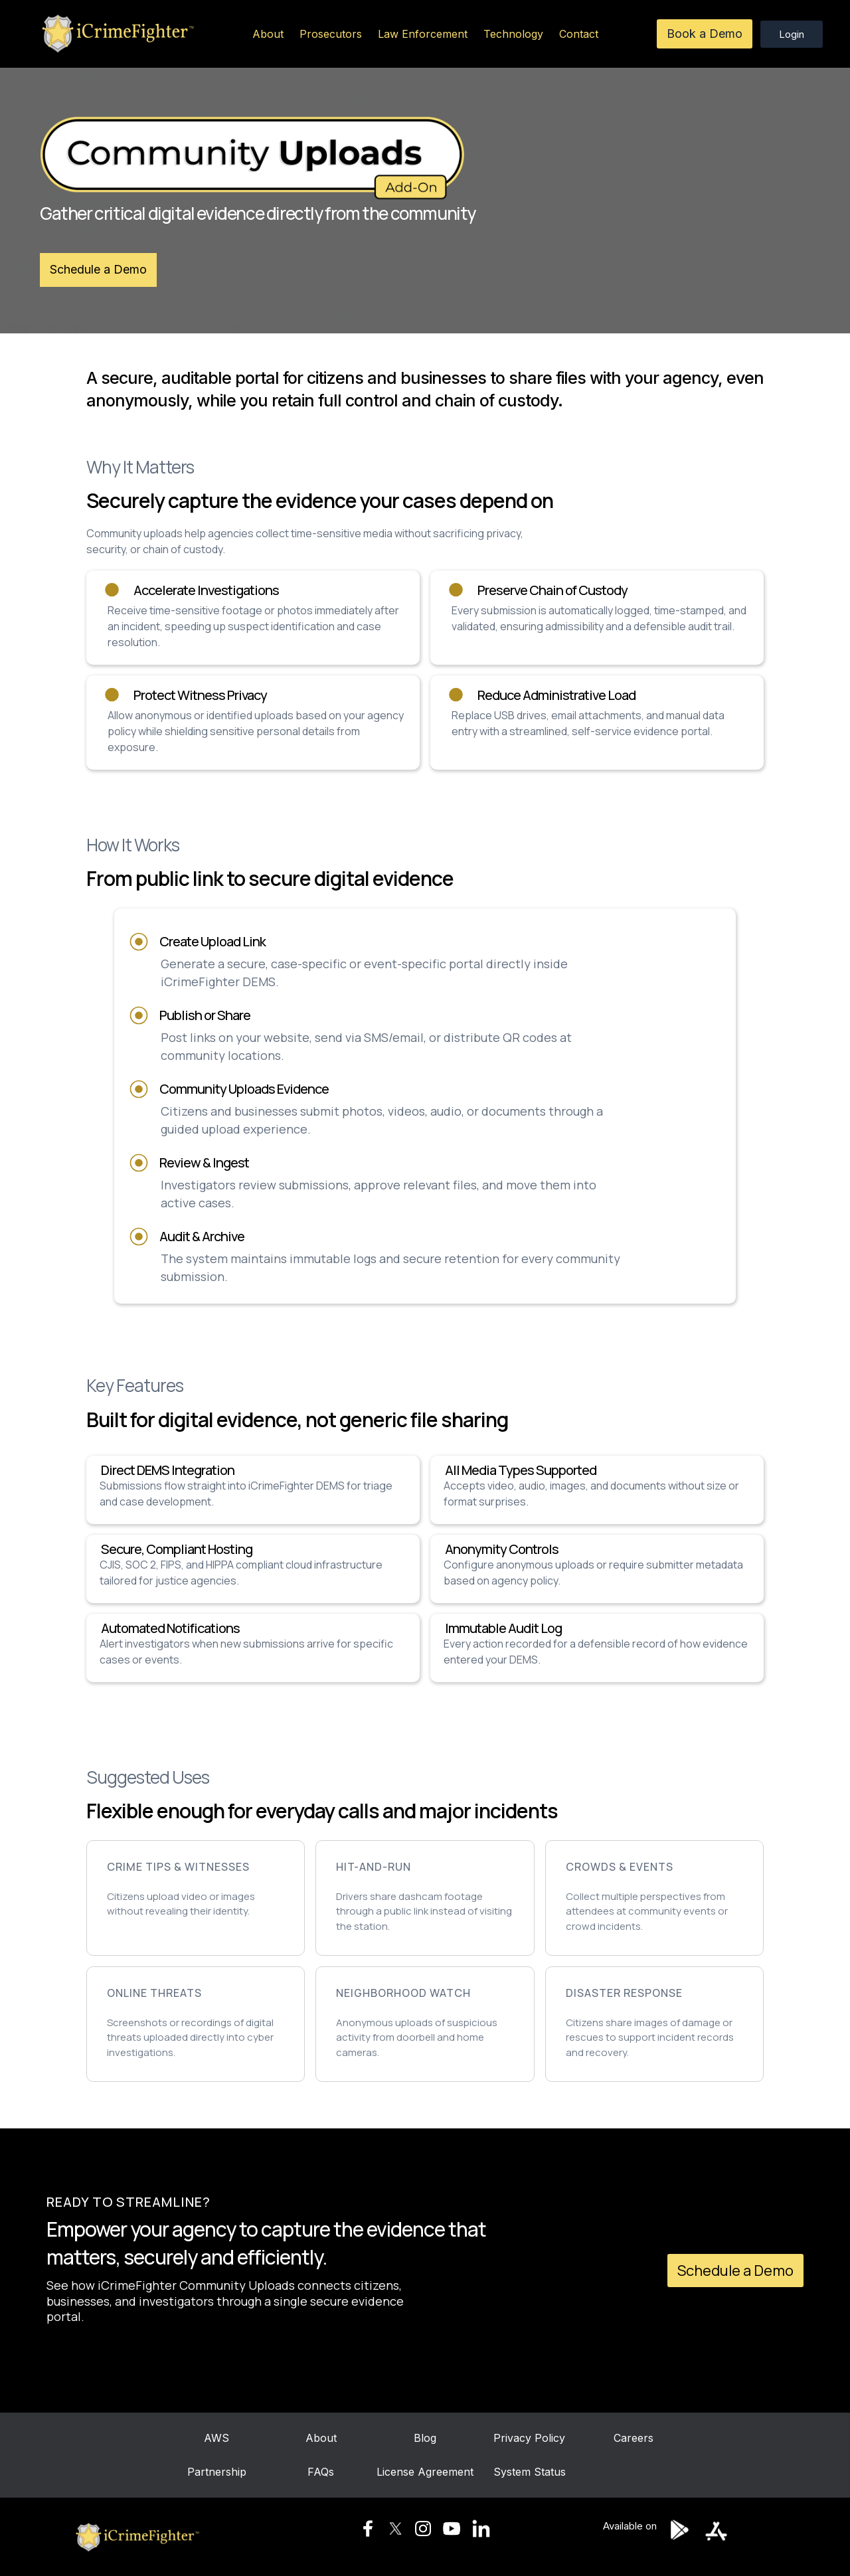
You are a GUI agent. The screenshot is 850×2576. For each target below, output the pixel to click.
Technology (513, 34)
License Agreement (425, 2476)
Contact (578, 34)
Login (791, 34)
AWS (216, 2442)
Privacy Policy (529, 2442)
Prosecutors (330, 34)
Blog (425, 2442)
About (268, 34)
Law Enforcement (423, 34)
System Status (529, 2471)
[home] (115, 34)
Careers (633, 2442)
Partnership (216, 2476)
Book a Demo (704, 34)
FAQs (320, 2476)
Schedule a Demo (98, 269)
